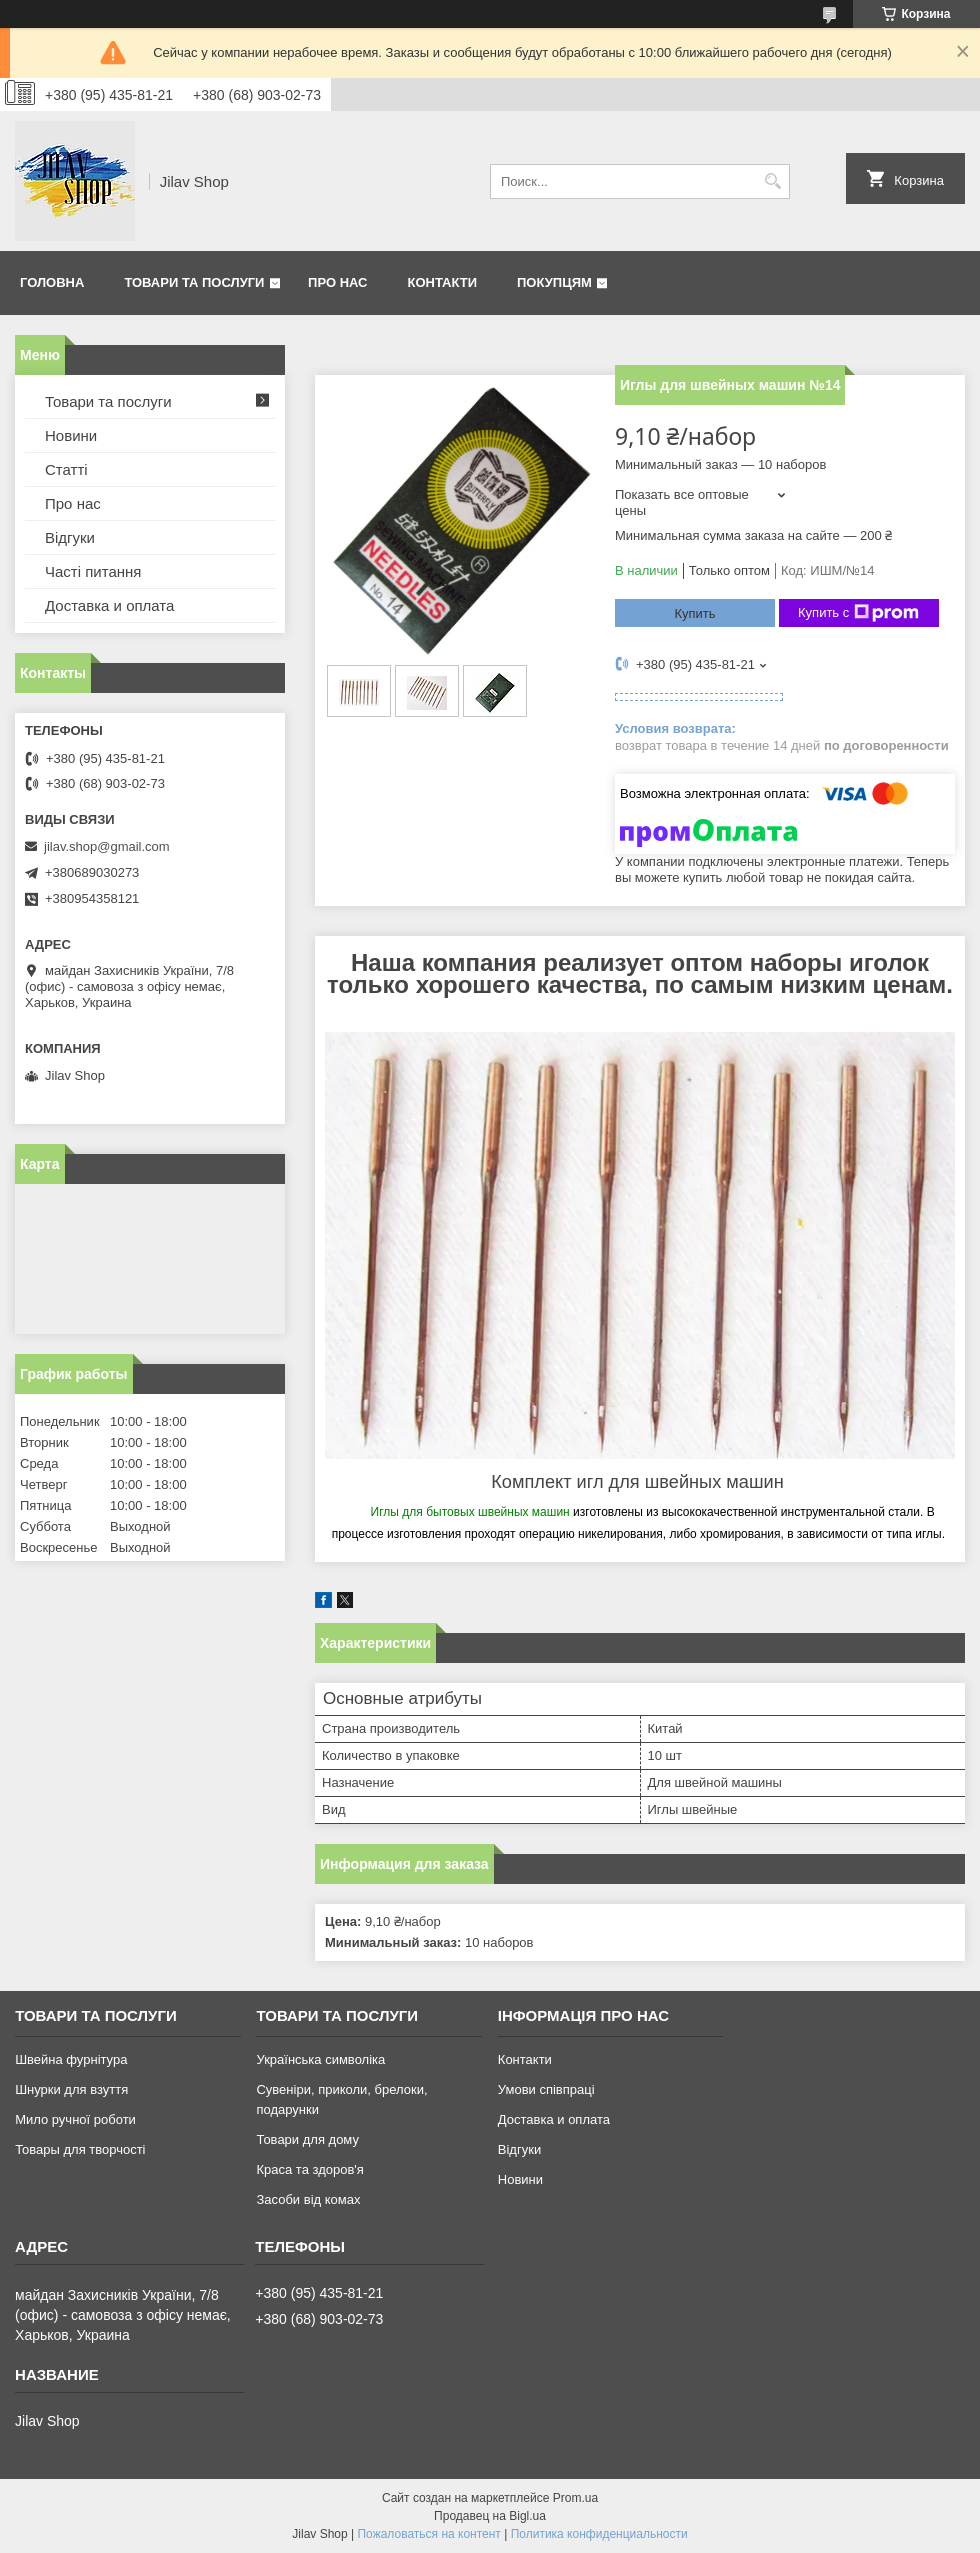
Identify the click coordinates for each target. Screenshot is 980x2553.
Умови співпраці (546, 2089)
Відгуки (70, 537)
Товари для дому (307, 2139)
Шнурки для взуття (71, 2089)
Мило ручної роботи (75, 2119)
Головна (52, 282)
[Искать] (772, 181)
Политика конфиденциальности (599, 2534)
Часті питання (93, 571)
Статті (66, 469)
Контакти (443, 282)
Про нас (337, 282)
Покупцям (554, 282)
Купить (694, 613)
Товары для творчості (80, 2149)
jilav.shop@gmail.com (107, 846)
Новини (71, 435)
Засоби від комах (308, 2199)
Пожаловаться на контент (428, 2534)
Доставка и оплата (109, 605)
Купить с (858, 613)
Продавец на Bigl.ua (490, 2516)
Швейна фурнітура (71, 2059)
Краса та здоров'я (309, 2169)
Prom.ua (575, 2498)
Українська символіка (320, 2059)
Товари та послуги (194, 282)
